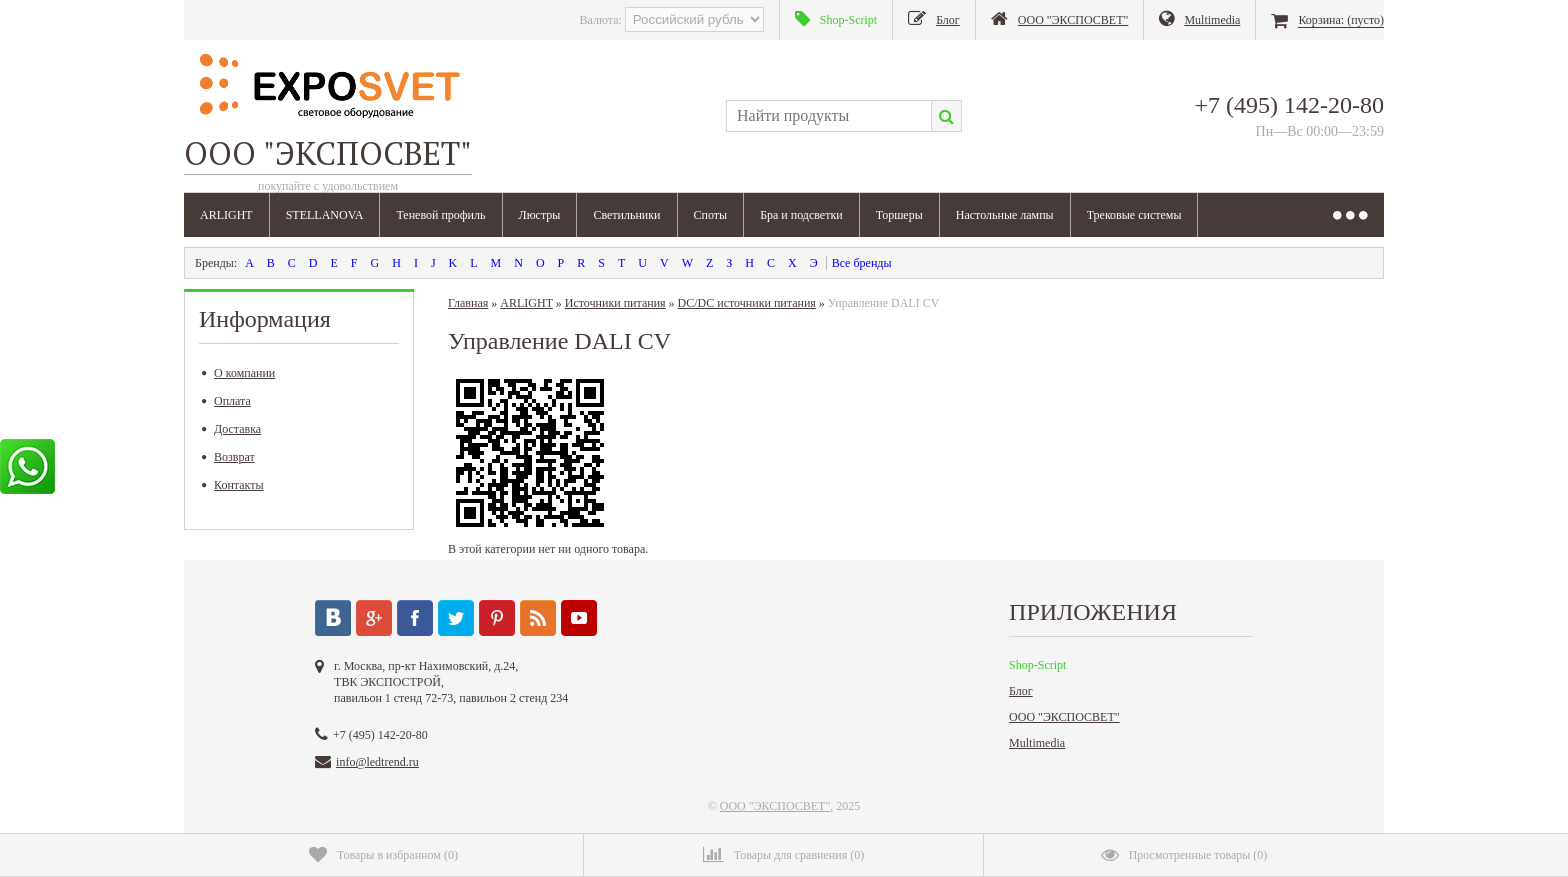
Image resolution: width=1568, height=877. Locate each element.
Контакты (233, 485)
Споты (711, 215)
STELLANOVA (325, 215)
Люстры (540, 215)
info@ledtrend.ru (377, 762)
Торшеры (899, 215)
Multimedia (1037, 743)
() (383, 855)
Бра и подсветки (801, 215)
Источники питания (615, 303)
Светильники (626, 215)
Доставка (231, 429)
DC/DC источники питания (747, 303)
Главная (468, 303)
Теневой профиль (440, 215)
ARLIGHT (226, 215)
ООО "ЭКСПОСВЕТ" (1064, 717)
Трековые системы (1134, 215)
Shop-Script (1037, 665)
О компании (238, 373)
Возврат (228, 457)
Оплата (226, 401)
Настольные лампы (1005, 215)
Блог (1021, 691)
